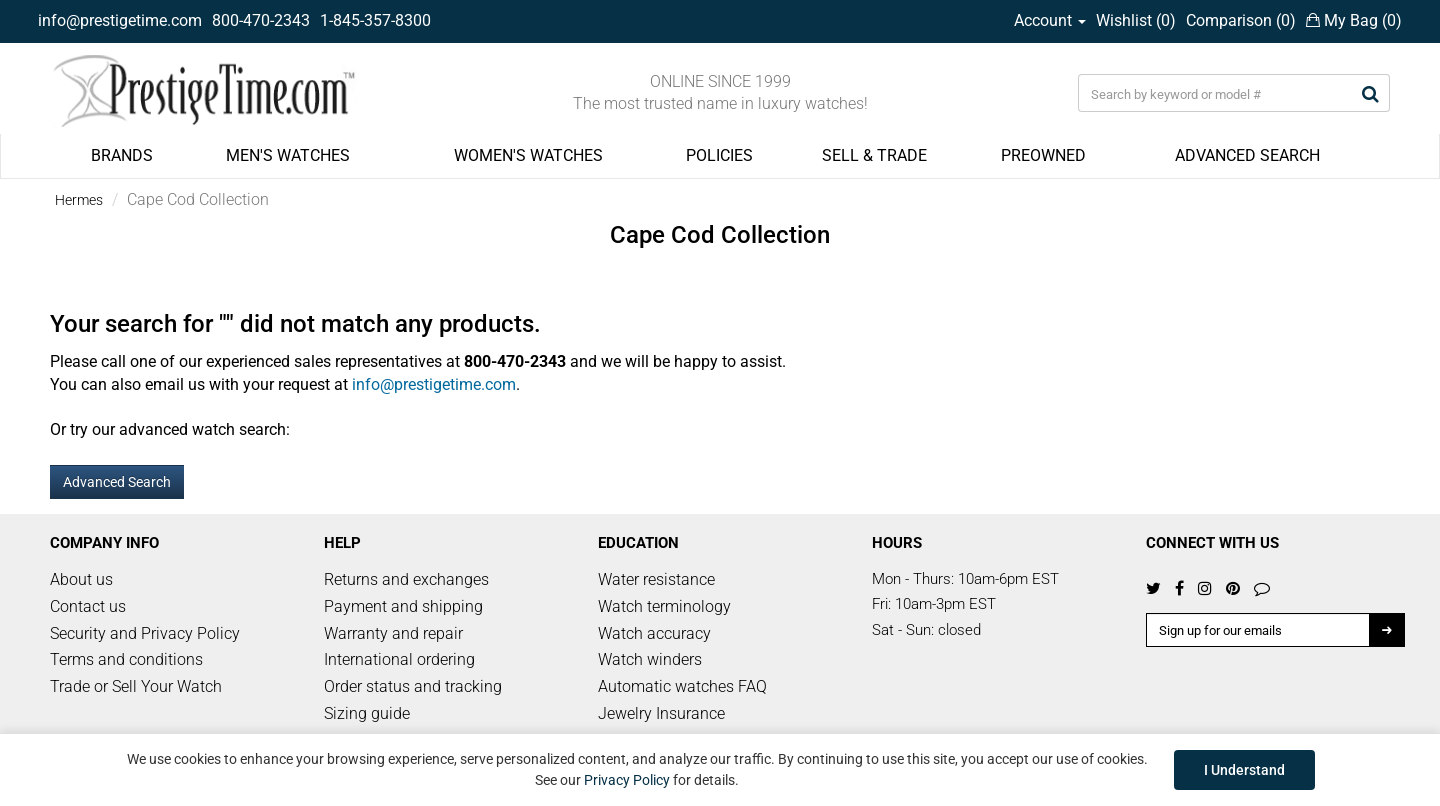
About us (81, 579)
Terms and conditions (126, 659)
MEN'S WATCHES (288, 155)
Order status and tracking (413, 686)
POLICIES (719, 155)
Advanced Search (117, 482)
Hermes (79, 200)
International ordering (399, 659)
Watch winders (650, 659)
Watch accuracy (654, 633)
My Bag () (1354, 20)
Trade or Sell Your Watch (136, 686)
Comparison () (1241, 20)
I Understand (1244, 770)
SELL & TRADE (874, 155)
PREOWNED (1043, 155)
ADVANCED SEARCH (1247, 155)
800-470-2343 (261, 20)
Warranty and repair (393, 633)
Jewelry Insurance (661, 713)
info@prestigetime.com (120, 20)
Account (1050, 20)
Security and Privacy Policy (145, 633)
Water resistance (656, 579)
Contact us (88, 606)
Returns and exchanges (406, 579)
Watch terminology (664, 606)
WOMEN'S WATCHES (528, 155)
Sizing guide (367, 713)
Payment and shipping (403, 606)
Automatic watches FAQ (682, 686)
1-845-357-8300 (375, 20)
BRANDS (122, 155)
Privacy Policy (627, 780)
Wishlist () (1136, 20)
